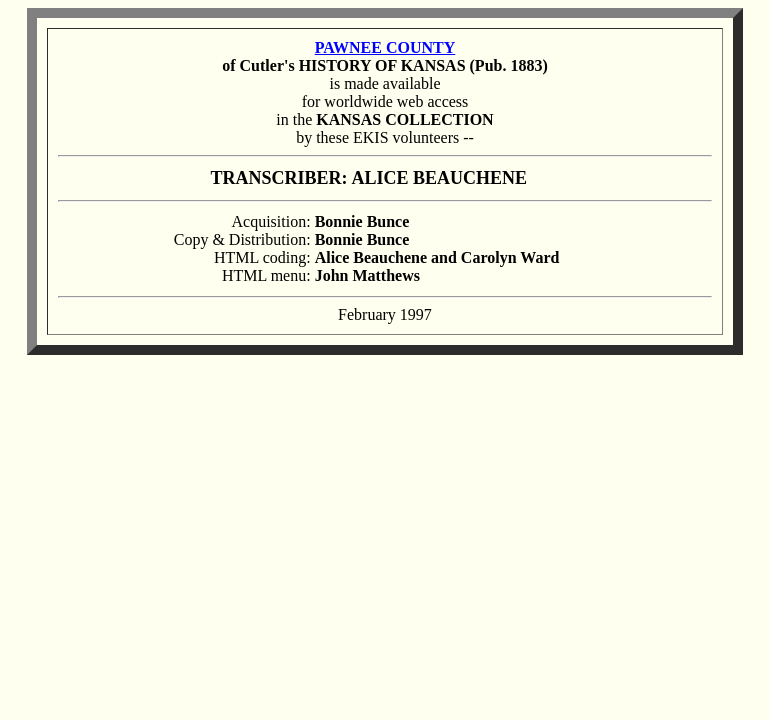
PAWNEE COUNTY (385, 47)
